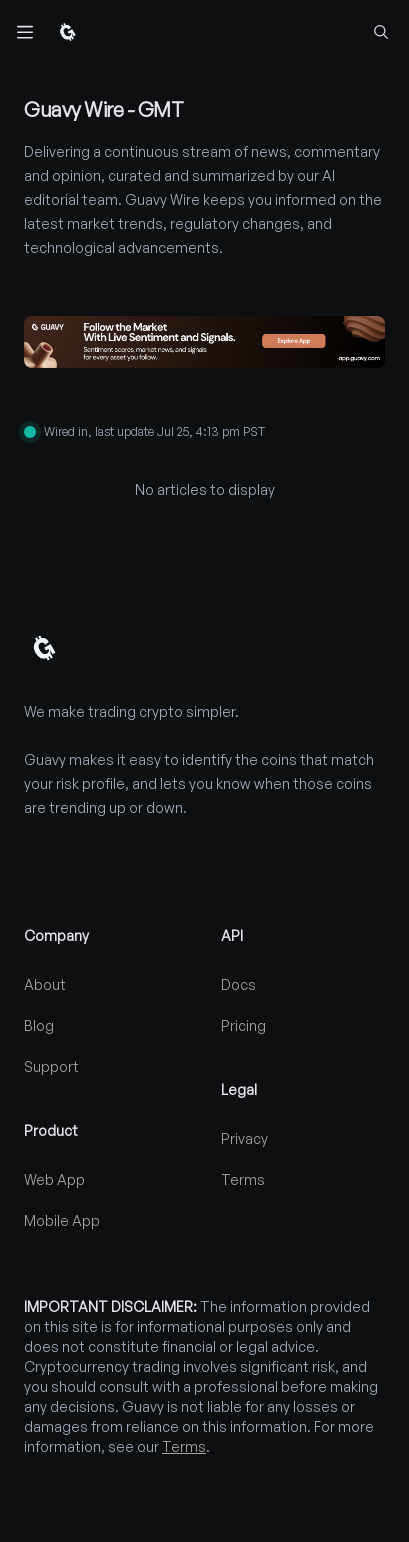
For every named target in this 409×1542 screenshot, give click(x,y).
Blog (39, 1025)
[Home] (67, 32)
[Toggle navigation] (24, 32)
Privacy (244, 1138)
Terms (243, 1179)
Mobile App (62, 1220)
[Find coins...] (381, 32)
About (45, 984)
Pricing (243, 1025)
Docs (238, 984)
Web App (54, 1179)
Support (51, 1066)
